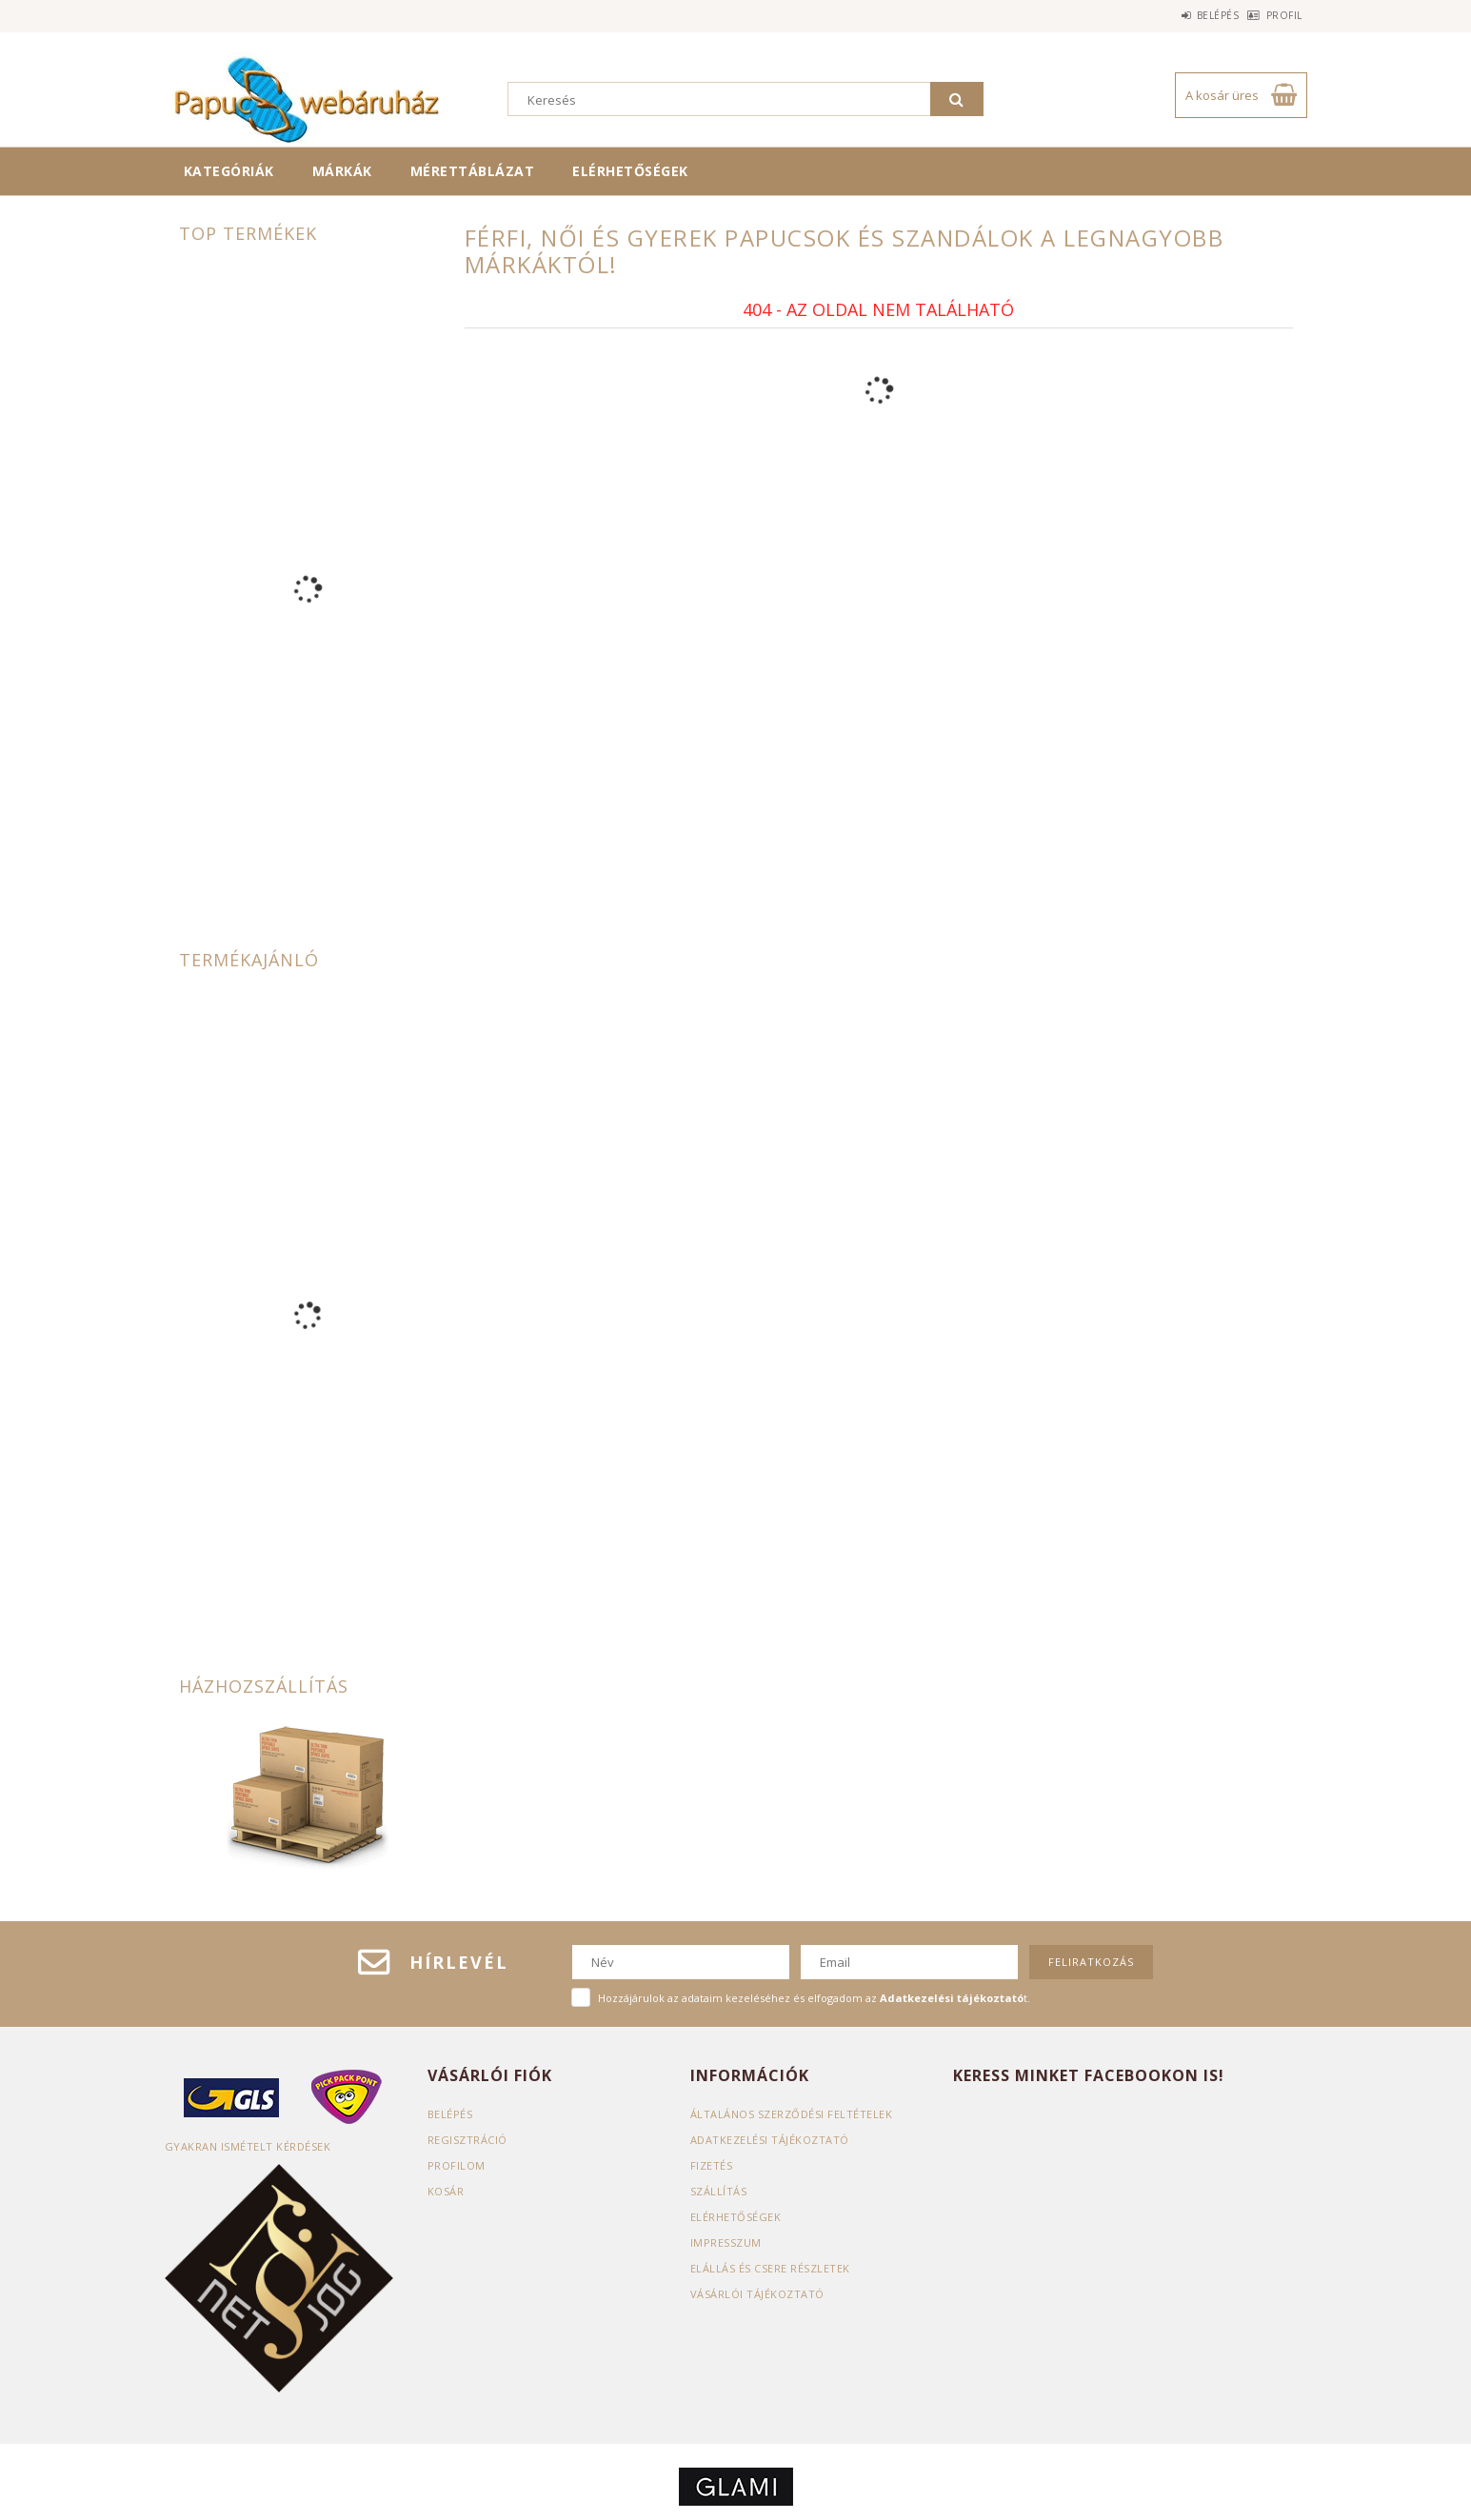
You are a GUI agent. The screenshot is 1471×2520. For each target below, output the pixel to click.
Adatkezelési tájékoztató (769, 2140)
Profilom (456, 2165)
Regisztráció (467, 2140)
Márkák (342, 171)
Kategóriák (229, 171)
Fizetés (711, 2165)
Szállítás (718, 2191)
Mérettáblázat (472, 171)
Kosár (446, 2191)
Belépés (1188, 15)
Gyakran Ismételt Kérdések (248, 2146)
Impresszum (726, 2242)
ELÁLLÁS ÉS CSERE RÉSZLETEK (770, 2268)
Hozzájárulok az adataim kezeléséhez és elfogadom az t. (814, 1998)
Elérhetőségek (630, 171)
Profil (1275, 15)
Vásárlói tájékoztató (757, 2294)
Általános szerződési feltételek (791, 2114)
